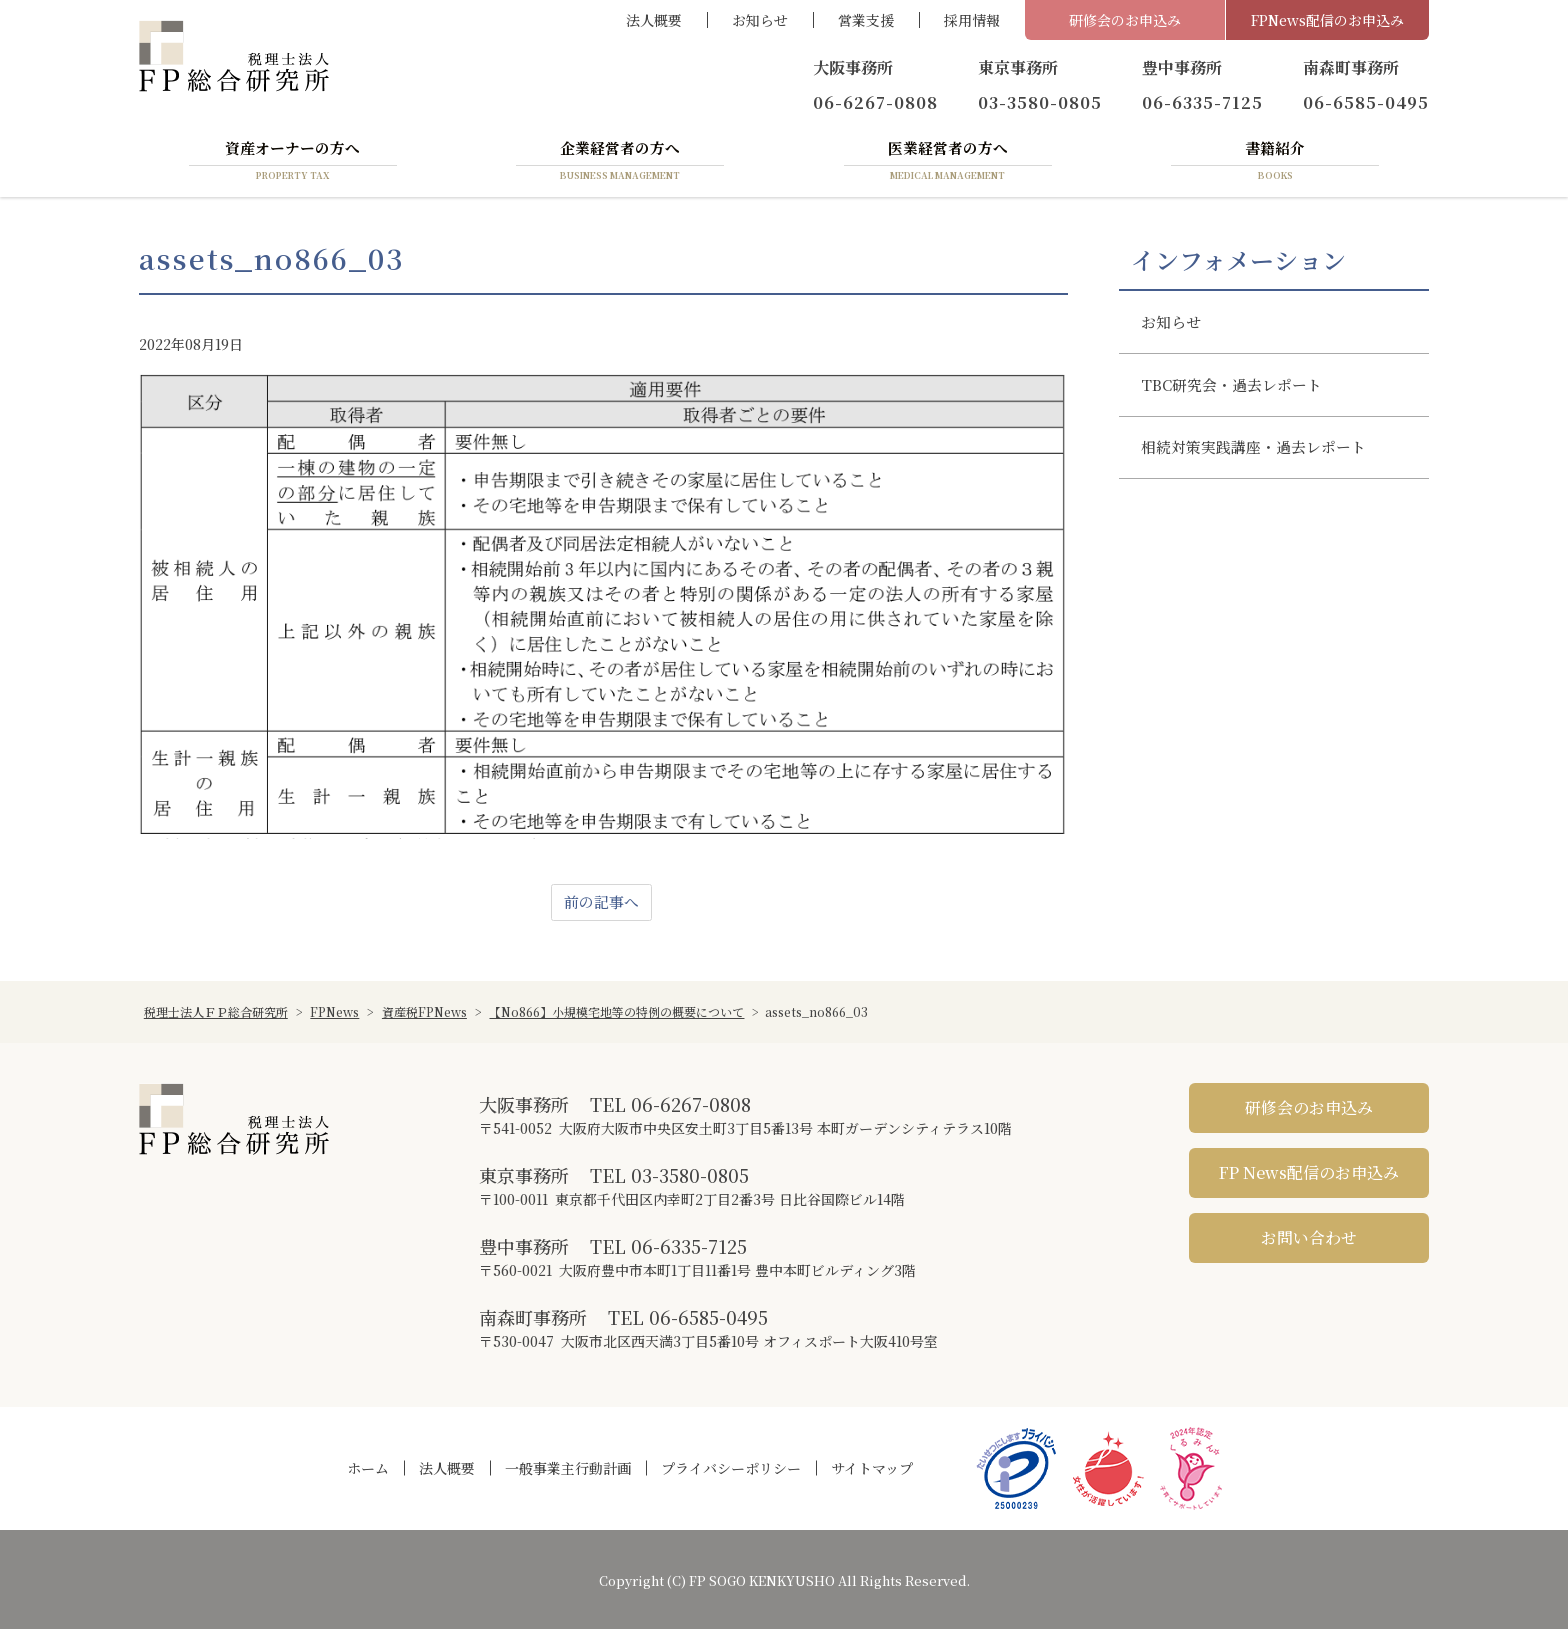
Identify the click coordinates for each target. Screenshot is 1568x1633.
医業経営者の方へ (948, 163)
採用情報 (972, 20)
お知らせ (760, 20)
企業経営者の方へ (620, 163)
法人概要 (654, 20)
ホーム (368, 1472)
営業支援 (866, 20)
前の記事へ (601, 905)
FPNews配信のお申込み (1327, 20)
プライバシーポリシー (731, 1472)
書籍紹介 (1275, 163)
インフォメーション (1238, 263)
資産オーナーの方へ (293, 163)
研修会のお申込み (1125, 20)
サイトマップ (872, 1472)
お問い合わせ (1309, 1241)
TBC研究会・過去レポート (1239, 395)
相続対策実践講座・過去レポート (1263, 463)
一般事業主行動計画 (568, 1472)
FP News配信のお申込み (1309, 1176)
